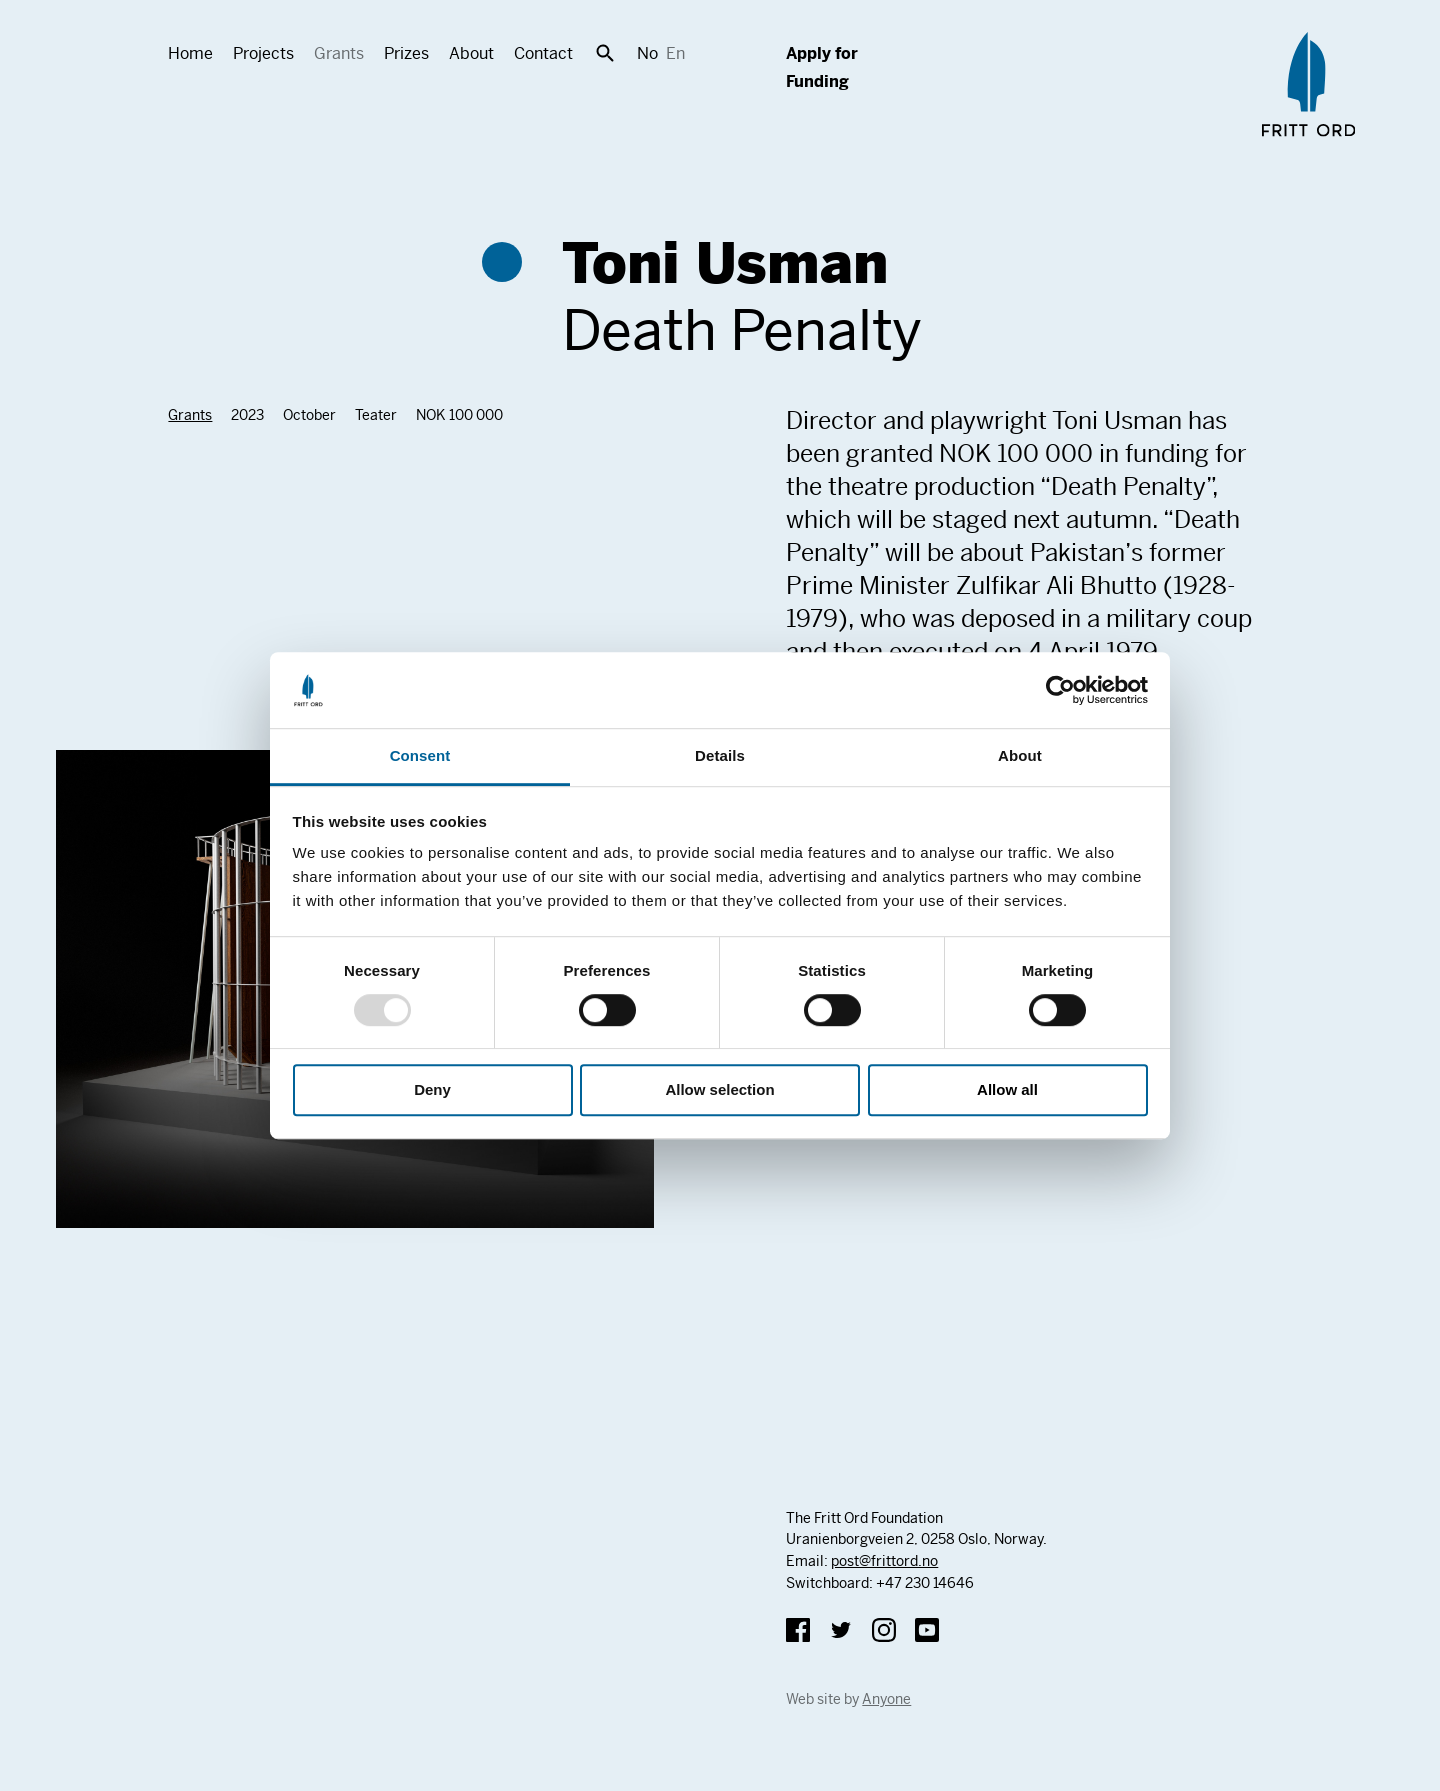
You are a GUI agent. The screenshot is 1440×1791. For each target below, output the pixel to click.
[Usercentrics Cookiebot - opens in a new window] (1060, 690)
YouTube (927, 1630)
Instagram (884, 1630)
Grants (339, 53)
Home (190, 53)
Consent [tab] (420, 756)
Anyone (886, 1699)
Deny (432, 1090)
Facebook (798, 1630)
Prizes (406, 53)
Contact (543, 53)
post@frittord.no (884, 1561)
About (471, 53)
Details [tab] (720, 756)
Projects (263, 53)
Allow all (1007, 1090)
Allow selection (719, 1090)
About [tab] (1020, 756)
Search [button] (605, 53)
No (647, 53)
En (675, 53)
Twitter (841, 1630)
